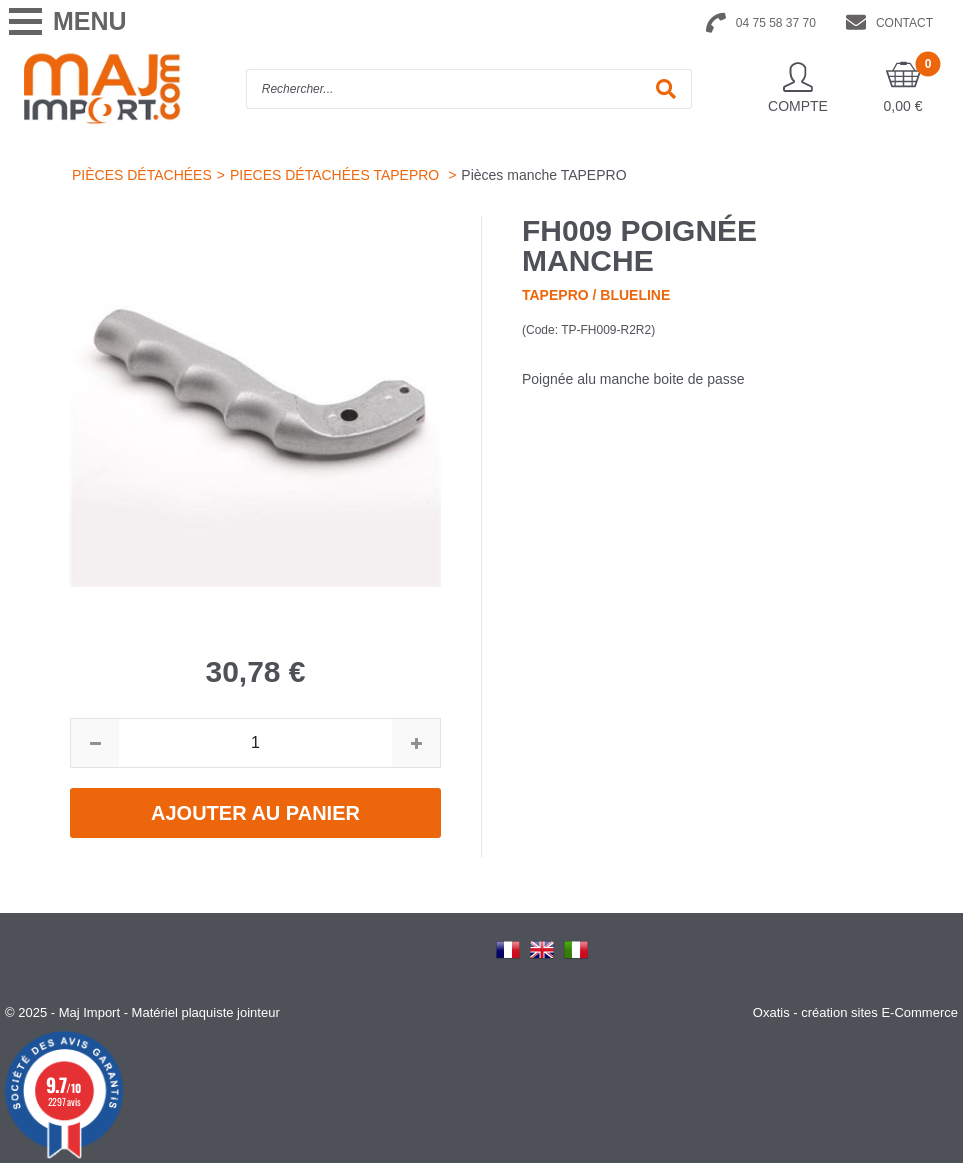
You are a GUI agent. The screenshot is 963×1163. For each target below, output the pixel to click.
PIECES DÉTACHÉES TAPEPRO (336, 175)
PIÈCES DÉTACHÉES (142, 175)
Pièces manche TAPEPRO (543, 175)
